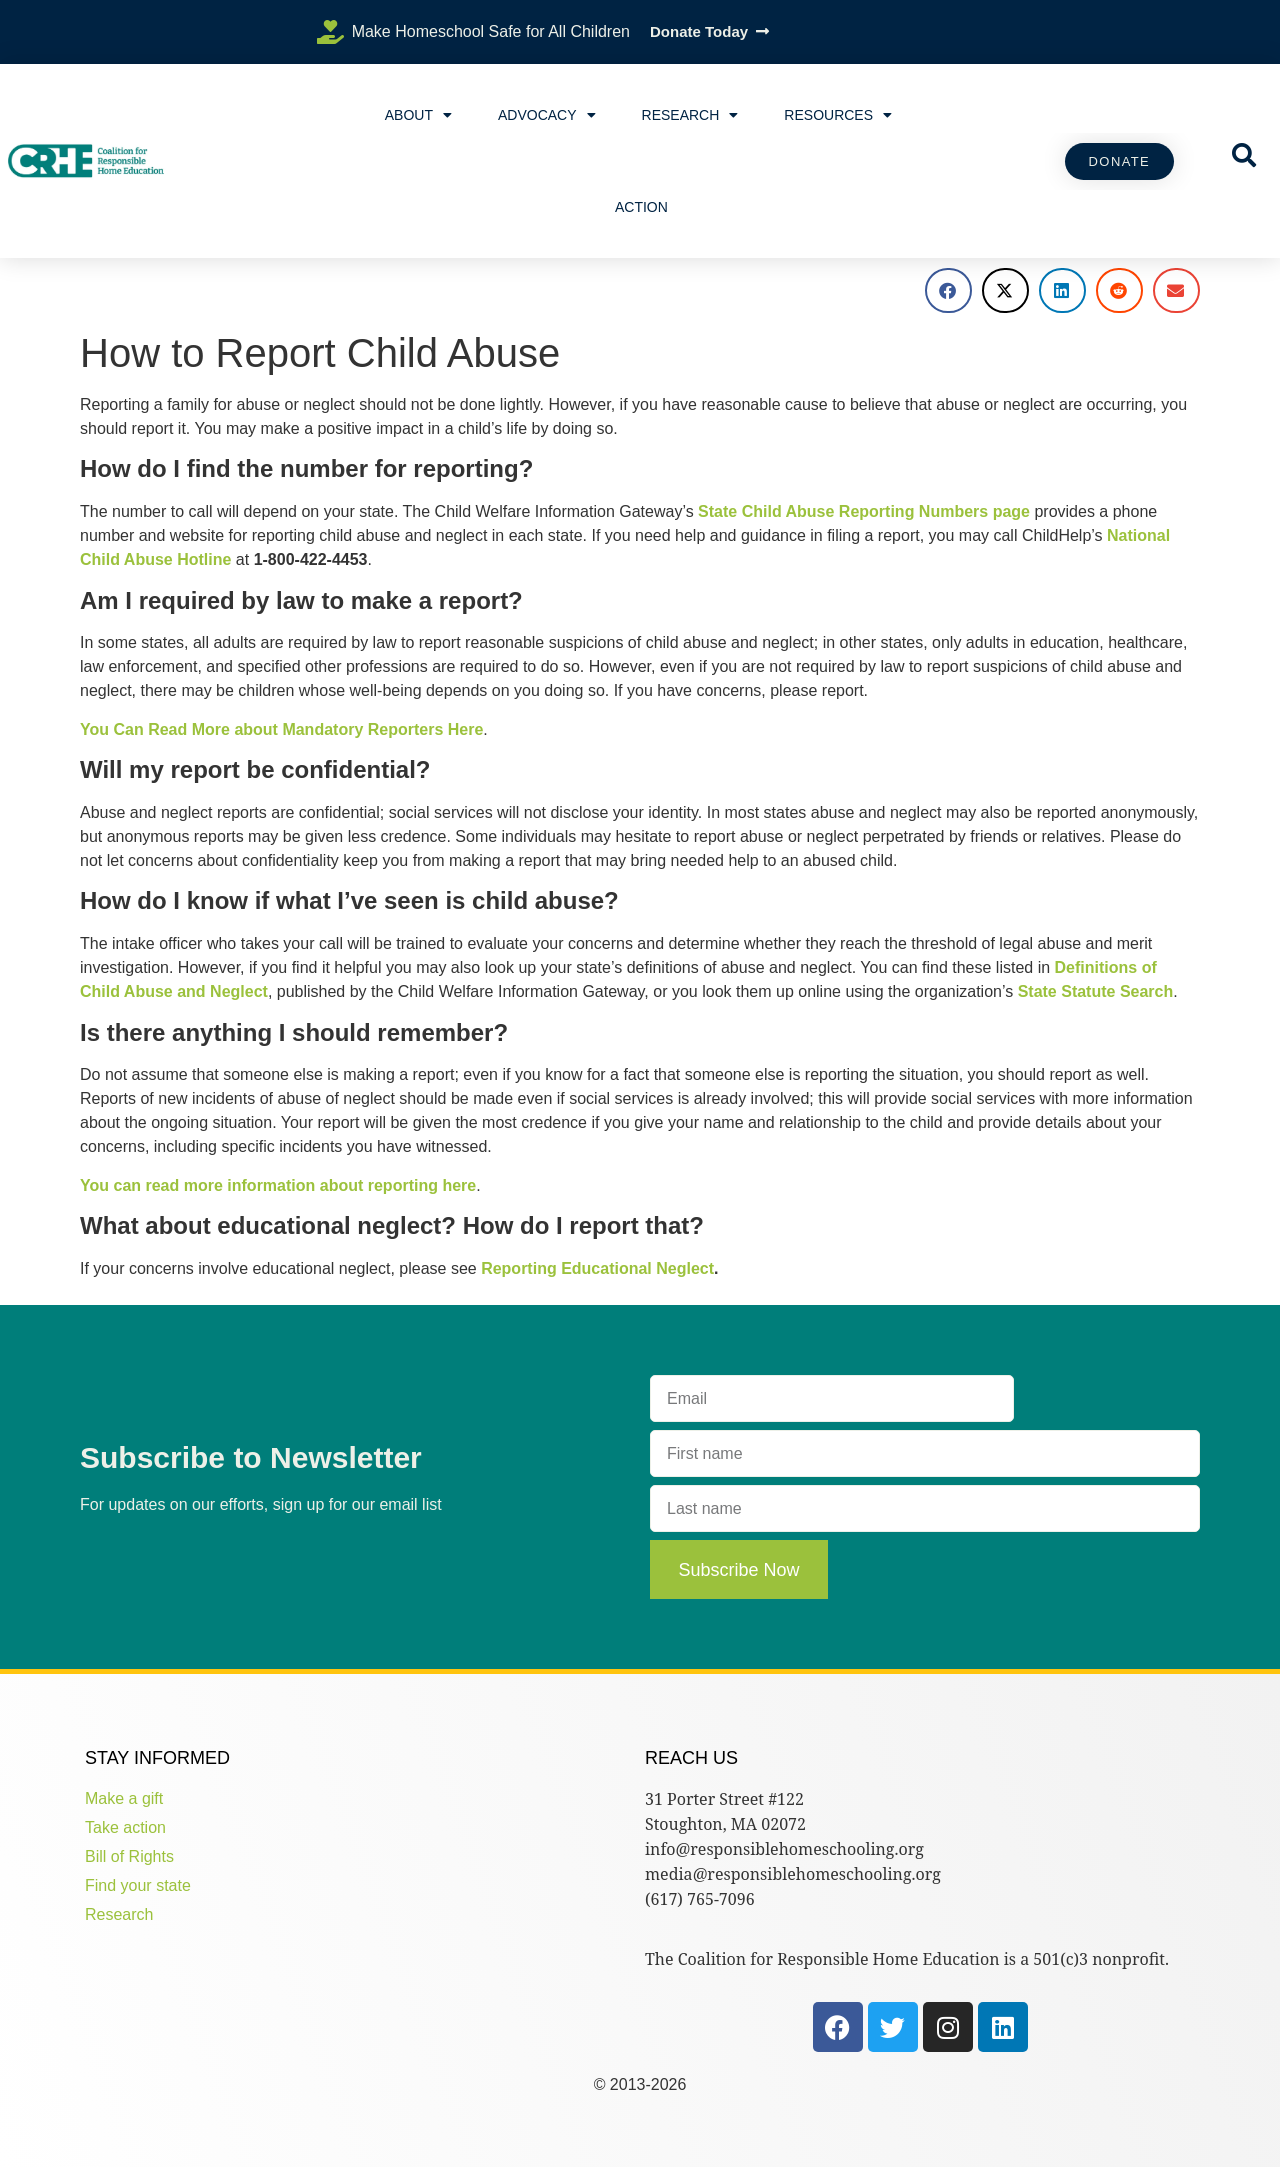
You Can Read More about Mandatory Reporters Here (281, 729)
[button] (948, 290)
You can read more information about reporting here (278, 1185)
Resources (838, 115)
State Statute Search (1096, 991)
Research (690, 115)
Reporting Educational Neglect (597, 1268)
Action (641, 207)
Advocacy (547, 115)
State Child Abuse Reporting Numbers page (864, 511)
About (418, 115)
